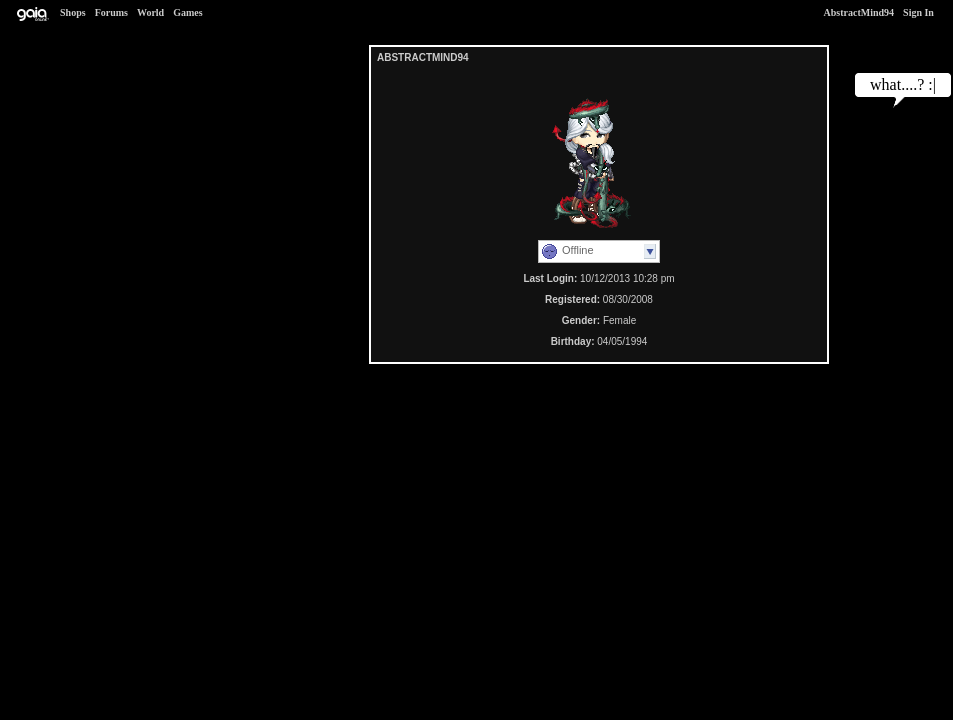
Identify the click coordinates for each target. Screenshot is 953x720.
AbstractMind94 (859, 12)
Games (187, 12)
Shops (73, 12)
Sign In (918, 12)
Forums (111, 12)
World (150, 12)
